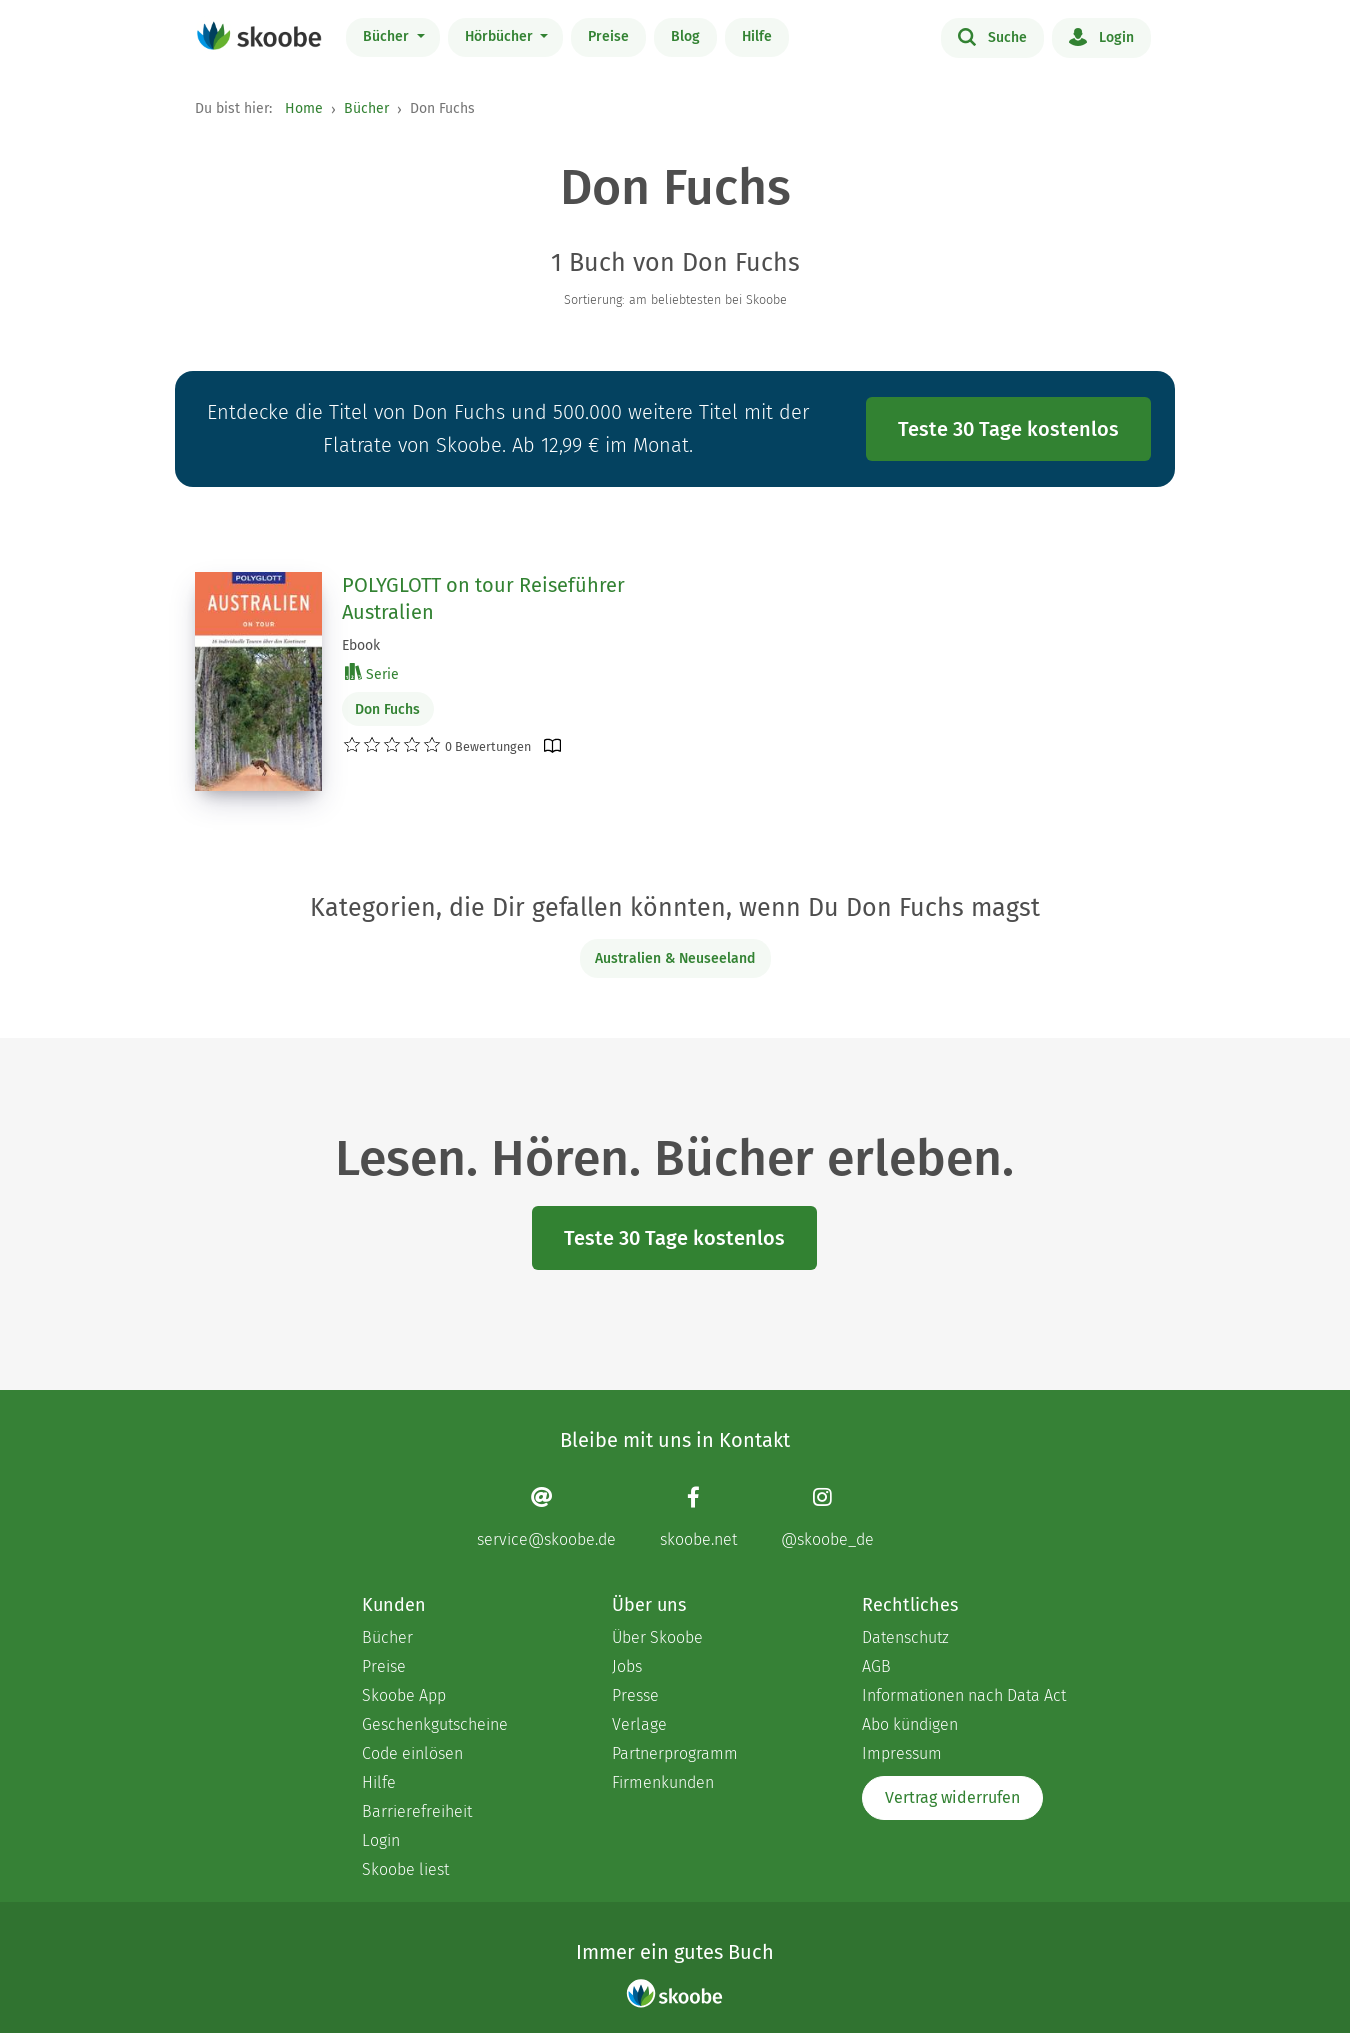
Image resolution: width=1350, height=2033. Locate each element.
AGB (876, 1666)
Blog (685, 36)
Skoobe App (404, 1695)
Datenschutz (905, 1637)
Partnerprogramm (675, 1753)
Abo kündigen (910, 1724)
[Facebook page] (698, 1517)
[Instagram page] (827, 1517)
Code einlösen (412, 1753)
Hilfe (757, 36)
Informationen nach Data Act (964, 1695)
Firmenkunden (663, 1782)
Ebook (361, 645)
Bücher (388, 36)
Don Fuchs (387, 709)
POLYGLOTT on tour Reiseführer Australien (483, 599)
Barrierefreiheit (417, 1811)
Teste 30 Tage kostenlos (1008, 429)
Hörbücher (501, 36)
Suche (992, 36)
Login (1101, 36)
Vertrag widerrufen (952, 1797)
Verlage (639, 1724)
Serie (372, 673)
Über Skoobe (657, 1637)
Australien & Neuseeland (675, 958)
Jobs (627, 1666)
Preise (608, 36)
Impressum (902, 1753)
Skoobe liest (405, 1869)
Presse (635, 1695)
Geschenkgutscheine (435, 1724)
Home (304, 108)
